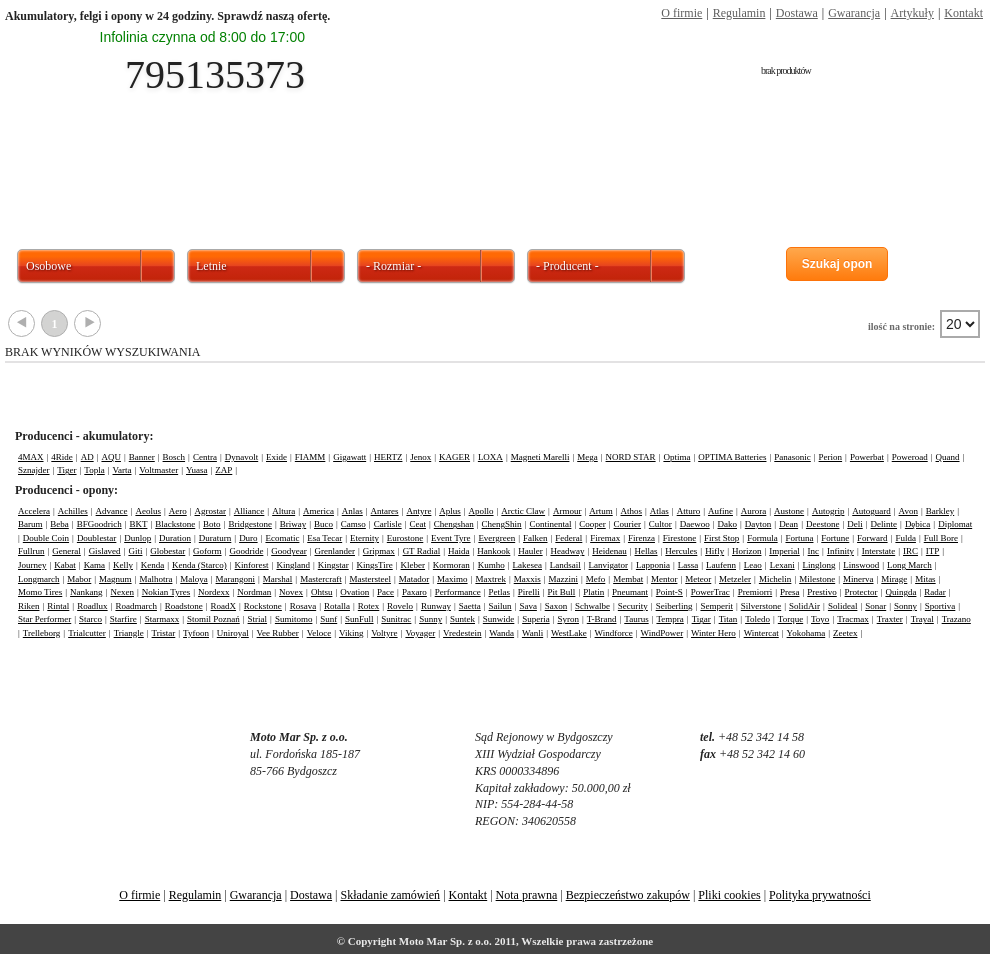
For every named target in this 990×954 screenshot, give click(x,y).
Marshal (278, 579)
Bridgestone (250, 524)
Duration (175, 538)
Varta (122, 470)
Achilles (73, 511)
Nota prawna (527, 895)
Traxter (890, 619)
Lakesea (526, 565)
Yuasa (197, 470)
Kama (95, 565)
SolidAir (804, 606)
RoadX (224, 606)
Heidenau (609, 551)
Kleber (413, 565)
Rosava (303, 606)
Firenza (641, 538)
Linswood (861, 565)
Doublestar (97, 538)
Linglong (818, 565)
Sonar (875, 606)
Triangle (129, 633)
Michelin (775, 579)
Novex (291, 592)
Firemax (605, 538)
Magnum (115, 579)
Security (633, 606)
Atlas (659, 511)
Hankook (493, 551)
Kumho (491, 565)
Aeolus (148, 511)
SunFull (359, 619)
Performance (458, 592)
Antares (385, 511)
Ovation (354, 592)
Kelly (123, 565)
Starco (90, 619)
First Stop (721, 538)
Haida (459, 551)
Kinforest (252, 565)
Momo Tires (40, 592)
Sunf (328, 619)
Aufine (720, 511)
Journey (32, 565)
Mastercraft (320, 579)
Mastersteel (369, 579)
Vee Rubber (278, 633)
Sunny (430, 619)
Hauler (530, 551)
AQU (111, 457)
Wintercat (761, 633)
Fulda (905, 538)
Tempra (669, 619)
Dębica (917, 524)
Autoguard (871, 511)
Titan (728, 619)
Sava (528, 606)
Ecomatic (282, 538)
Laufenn (721, 565)
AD (87, 457)
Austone (789, 511)
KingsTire (375, 565)
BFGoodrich (99, 524)
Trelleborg (42, 633)
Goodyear (289, 551)
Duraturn (215, 538)
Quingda (900, 592)
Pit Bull (562, 592)
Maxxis (527, 579)
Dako (728, 524)
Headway (567, 551)
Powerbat (867, 457)
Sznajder (34, 470)
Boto (212, 524)
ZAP (223, 470)
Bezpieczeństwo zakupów (628, 895)
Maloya (194, 579)
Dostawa (797, 13)
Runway (436, 606)
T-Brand (602, 619)
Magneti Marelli (540, 457)
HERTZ (388, 457)
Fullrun (31, 551)
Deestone (823, 524)
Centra (205, 457)
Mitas (925, 579)
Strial (258, 619)
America (318, 511)
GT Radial (422, 551)
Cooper (592, 524)
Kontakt (963, 13)
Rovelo (400, 606)
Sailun (500, 606)
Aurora (754, 511)
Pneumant (630, 592)
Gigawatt (349, 457)
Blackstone (175, 524)
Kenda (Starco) (199, 565)
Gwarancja (854, 13)
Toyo (820, 619)
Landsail (565, 565)
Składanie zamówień (390, 895)
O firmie (681, 13)
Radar (935, 592)
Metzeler (735, 579)
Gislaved (105, 551)
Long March (909, 565)
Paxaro (414, 592)
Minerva (858, 579)
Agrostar (211, 511)
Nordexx (214, 592)
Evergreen (496, 538)
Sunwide (499, 619)
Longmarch (38, 579)
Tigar (701, 619)
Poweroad (910, 457)
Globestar (167, 551)
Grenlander (335, 551)
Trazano (956, 619)
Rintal (58, 606)
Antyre (418, 511)
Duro (248, 538)
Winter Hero (713, 633)
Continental (550, 524)
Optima (676, 457)
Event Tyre (450, 538)
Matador (414, 579)
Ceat (417, 524)
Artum (601, 511)
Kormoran (451, 565)
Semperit (716, 606)
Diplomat (955, 524)
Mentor (664, 579)
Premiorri (755, 592)
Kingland (293, 565)
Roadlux (92, 606)
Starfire (123, 619)
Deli (855, 524)
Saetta (470, 606)
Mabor (79, 579)
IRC (910, 551)
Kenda (153, 565)
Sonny (905, 606)
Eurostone (405, 538)
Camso (353, 524)
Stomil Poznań (213, 619)
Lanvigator (609, 565)
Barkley (940, 511)
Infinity (840, 551)
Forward (872, 538)
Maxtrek (490, 579)
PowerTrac (710, 592)
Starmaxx (162, 619)
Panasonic (792, 457)
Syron (568, 619)
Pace (385, 592)
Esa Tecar (324, 538)
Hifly (714, 551)
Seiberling (674, 606)
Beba (59, 524)
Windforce (614, 633)
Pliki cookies (729, 895)
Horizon (747, 551)
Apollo (481, 511)
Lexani (782, 565)
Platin (593, 592)
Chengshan (454, 524)
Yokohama (806, 633)
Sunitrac (396, 619)
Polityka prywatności (820, 895)
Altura (283, 511)
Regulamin (739, 13)
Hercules (681, 551)
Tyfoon (196, 633)
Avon (908, 511)
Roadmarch (135, 606)
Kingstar (333, 565)
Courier (628, 524)
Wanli (532, 633)
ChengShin (502, 524)
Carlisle (388, 524)
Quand (948, 457)
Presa (790, 592)
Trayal (922, 619)
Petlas (499, 592)
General (66, 551)
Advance (112, 511)
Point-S (669, 592)
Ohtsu (322, 592)
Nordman (254, 592)
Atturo (689, 511)
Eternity (364, 538)
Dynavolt (242, 457)
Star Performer (44, 619)
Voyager (420, 633)
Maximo (452, 579)
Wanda (501, 633)
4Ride (62, 457)
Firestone (680, 538)
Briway (293, 524)
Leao (753, 565)
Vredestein (462, 633)
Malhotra (155, 579)
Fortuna (799, 538)
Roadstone (184, 606)
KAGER (454, 457)
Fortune (835, 538)
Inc (814, 551)
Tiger (66, 470)
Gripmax (379, 551)
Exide (276, 457)
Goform (207, 551)
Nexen (122, 592)
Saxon (556, 606)
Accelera (34, 511)
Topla (94, 470)
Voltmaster (158, 470)
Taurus (636, 619)
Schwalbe (592, 606)
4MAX (31, 457)
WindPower (662, 633)
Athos (632, 511)
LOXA (490, 457)
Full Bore (941, 538)
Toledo (757, 619)
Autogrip (828, 511)
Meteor (698, 579)
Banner (142, 457)
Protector (861, 592)
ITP (933, 551)
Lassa (688, 565)
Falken (535, 538)
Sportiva (940, 606)
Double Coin (46, 538)
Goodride (246, 551)
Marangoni (236, 579)
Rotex (369, 606)
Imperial (784, 551)
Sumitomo (294, 619)
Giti (135, 551)
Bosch (174, 457)
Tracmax (853, 619)
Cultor (660, 524)
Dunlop (137, 538)
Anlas (352, 511)
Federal (568, 538)
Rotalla (337, 606)
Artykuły (912, 13)
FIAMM (310, 457)
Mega (587, 457)
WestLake (569, 633)
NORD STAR (631, 457)
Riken (29, 606)
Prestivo (822, 592)
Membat (628, 579)
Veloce (319, 633)
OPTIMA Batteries (732, 457)
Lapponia (653, 565)
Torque (790, 619)
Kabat (65, 565)
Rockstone (263, 606)
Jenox (420, 457)
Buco (323, 524)
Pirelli (529, 592)
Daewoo (695, 524)
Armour (567, 511)
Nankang (86, 592)
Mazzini (564, 579)
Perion (831, 457)
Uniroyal (233, 633)
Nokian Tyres (166, 592)
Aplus (450, 511)
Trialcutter (87, 633)
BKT (138, 524)
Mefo (596, 579)
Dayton (758, 524)
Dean (788, 524)
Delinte (884, 524)
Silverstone (761, 606)
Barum (30, 524)
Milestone (817, 579)
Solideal (843, 606)
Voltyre (384, 633)
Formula (762, 538)
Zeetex (845, 633)
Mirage (894, 579)
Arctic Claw (523, 511)
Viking (351, 633)
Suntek (462, 619)
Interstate (878, 551)
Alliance (249, 511)
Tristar (164, 633)
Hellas (646, 551)
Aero (178, 511)
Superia (536, 619)
